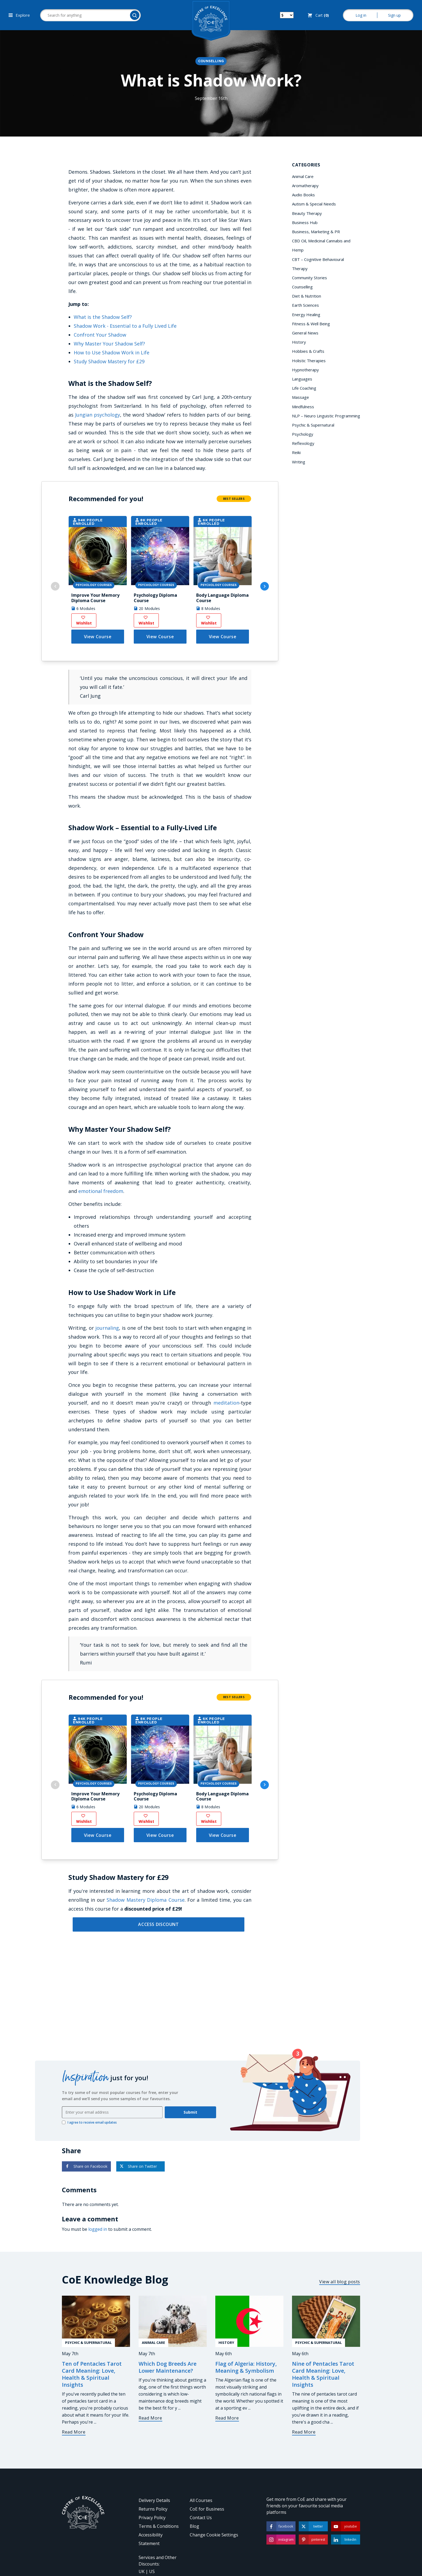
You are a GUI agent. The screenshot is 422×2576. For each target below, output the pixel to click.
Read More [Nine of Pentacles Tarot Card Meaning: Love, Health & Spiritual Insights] (304, 2432)
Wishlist (84, 621)
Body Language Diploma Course (222, 597)
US (152, 2571)
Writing (298, 462)
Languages (302, 379)
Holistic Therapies (309, 360)
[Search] (134, 15)
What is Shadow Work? (211, 80)
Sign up (394, 15)
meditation (226, 1402)
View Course (98, 637)
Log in (361, 15)
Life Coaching (304, 388)
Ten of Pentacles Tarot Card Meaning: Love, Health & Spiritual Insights (92, 2374)
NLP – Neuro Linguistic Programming (326, 415)
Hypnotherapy (305, 369)
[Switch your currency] (287, 15)
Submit (190, 2112)
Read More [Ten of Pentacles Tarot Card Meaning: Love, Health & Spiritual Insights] (74, 2432)
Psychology (302, 434)
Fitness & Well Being (311, 323)
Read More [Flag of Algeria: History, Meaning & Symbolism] (227, 2418)
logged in (97, 2229)
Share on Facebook (86, 2166)
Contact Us (201, 2518)
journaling (107, 1328)
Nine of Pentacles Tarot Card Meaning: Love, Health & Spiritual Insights (323, 2374)
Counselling (211, 61)
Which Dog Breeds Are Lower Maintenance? (167, 2367)
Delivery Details (154, 2500)
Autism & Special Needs (314, 204)
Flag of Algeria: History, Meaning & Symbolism (246, 2367)
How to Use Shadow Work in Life (111, 352)
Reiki (296, 452)
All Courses (201, 2500)
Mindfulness (303, 406)
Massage (300, 397)
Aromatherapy (305, 185)
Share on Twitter (138, 2166)
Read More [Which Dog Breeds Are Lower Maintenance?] (150, 2418)
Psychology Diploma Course (155, 597)
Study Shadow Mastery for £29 (109, 361)
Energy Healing (306, 314)
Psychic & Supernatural (313, 425)
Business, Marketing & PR (316, 231)
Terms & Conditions (159, 2526)
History (299, 342)
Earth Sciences (305, 305)
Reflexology (303, 443)
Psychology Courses (94, 585)
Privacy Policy (152, 2518)
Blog (194, 2526)
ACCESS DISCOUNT (158, 1924)
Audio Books (303, 194)
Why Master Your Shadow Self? (109, 343)
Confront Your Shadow (100, 334)
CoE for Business (207, 2509)
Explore (19, 15)
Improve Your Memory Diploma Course (95, 597)
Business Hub (305, 222)
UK (142, 2571)
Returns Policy (153, 2509)
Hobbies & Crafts (308, 351)
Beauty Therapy (307, 213)
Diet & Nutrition (306, 296)
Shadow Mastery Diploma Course (145, 1900)
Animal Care (303, 176)
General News (305, 333)
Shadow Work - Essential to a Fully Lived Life (125, 326)
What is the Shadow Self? (103, 317)
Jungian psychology (97, 414)
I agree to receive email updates (89, 2122)
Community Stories (309, 277)
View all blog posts (339, 2282)
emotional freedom (100, 1191)
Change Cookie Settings (214, 2535)
